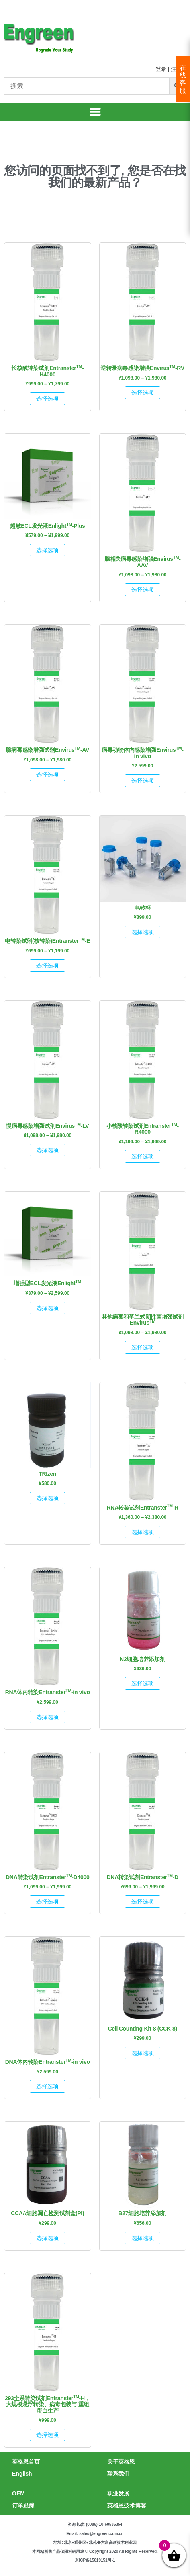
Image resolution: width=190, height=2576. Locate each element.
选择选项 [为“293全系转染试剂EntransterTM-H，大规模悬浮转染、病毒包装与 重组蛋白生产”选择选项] (47, 2435)
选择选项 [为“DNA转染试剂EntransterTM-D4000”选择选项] (47, 1901)
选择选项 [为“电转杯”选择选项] (142, 932)
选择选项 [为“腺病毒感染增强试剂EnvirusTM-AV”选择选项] (47, 774)
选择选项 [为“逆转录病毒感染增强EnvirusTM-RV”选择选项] (142, 392)
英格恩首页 (26, 2461)
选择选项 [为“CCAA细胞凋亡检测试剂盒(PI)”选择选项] (47, 2238)
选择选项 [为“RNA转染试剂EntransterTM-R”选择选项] (142, 1532)
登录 (160, 69)
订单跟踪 (23, 2505)
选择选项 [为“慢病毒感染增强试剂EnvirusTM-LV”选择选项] (47, 1150)
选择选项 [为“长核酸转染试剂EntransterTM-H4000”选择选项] (47, 398)
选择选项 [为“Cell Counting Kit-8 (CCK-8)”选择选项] (142, 2053)
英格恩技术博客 (126, 2505)
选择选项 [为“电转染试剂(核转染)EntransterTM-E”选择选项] (47, 965)
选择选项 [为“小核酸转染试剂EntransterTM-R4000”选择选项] (142, 1156)
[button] (95, 112)
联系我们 (118, 2473)
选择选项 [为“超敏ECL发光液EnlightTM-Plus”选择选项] (47, 550)
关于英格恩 (121, 2461)
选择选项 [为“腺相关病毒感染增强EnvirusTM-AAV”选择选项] (142, 589)
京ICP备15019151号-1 (95, 2560)
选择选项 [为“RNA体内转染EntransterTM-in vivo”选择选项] (47, 1717)
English (22, 2473)
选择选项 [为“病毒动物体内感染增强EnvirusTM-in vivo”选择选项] (142, 780)
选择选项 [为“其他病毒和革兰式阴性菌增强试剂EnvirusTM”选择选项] (142, 1347)
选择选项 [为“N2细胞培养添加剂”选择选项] (142, 1683)
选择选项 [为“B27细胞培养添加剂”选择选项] (142, 2238)
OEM (18, 2493)
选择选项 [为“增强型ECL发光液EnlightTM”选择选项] (47, 1308)
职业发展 (118, 2493)
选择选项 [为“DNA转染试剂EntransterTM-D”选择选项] (142, 1901)
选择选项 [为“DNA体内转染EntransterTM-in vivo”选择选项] (47, 2086)
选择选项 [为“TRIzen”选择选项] (47, 1498)
